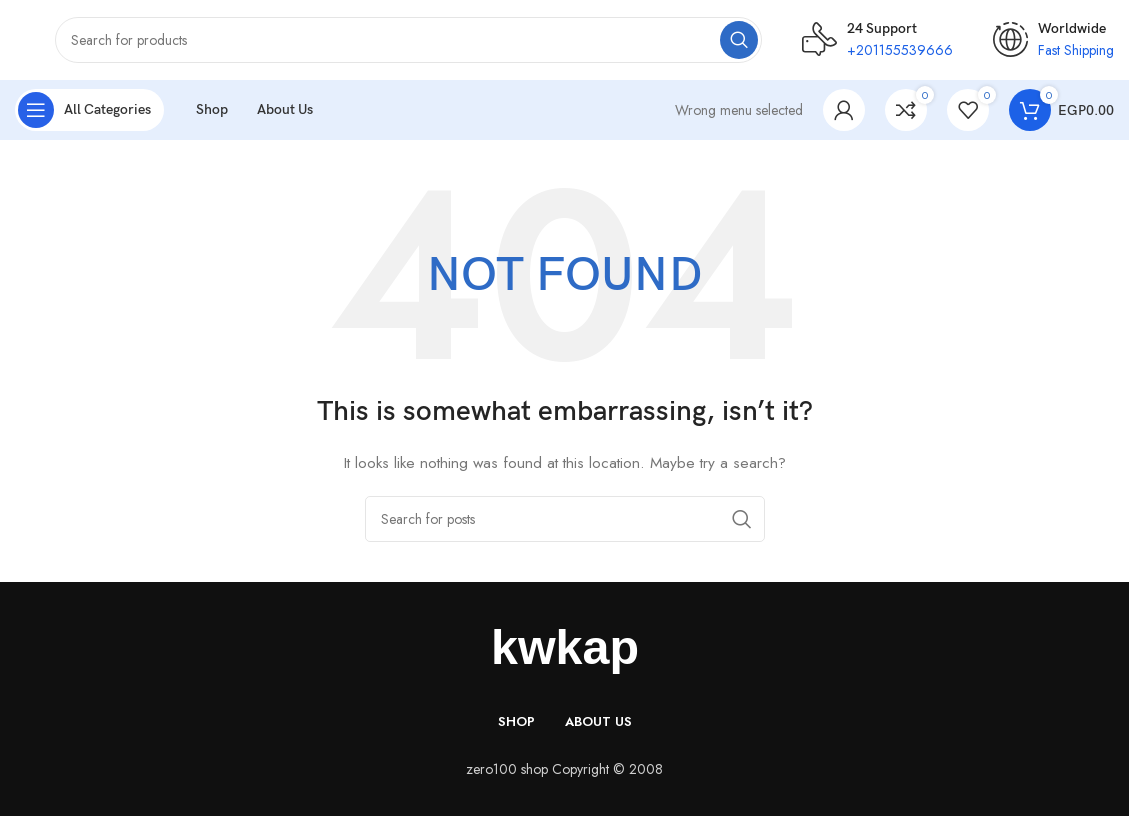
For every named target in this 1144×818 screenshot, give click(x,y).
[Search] (408, 40)
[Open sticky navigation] (89, 110)
